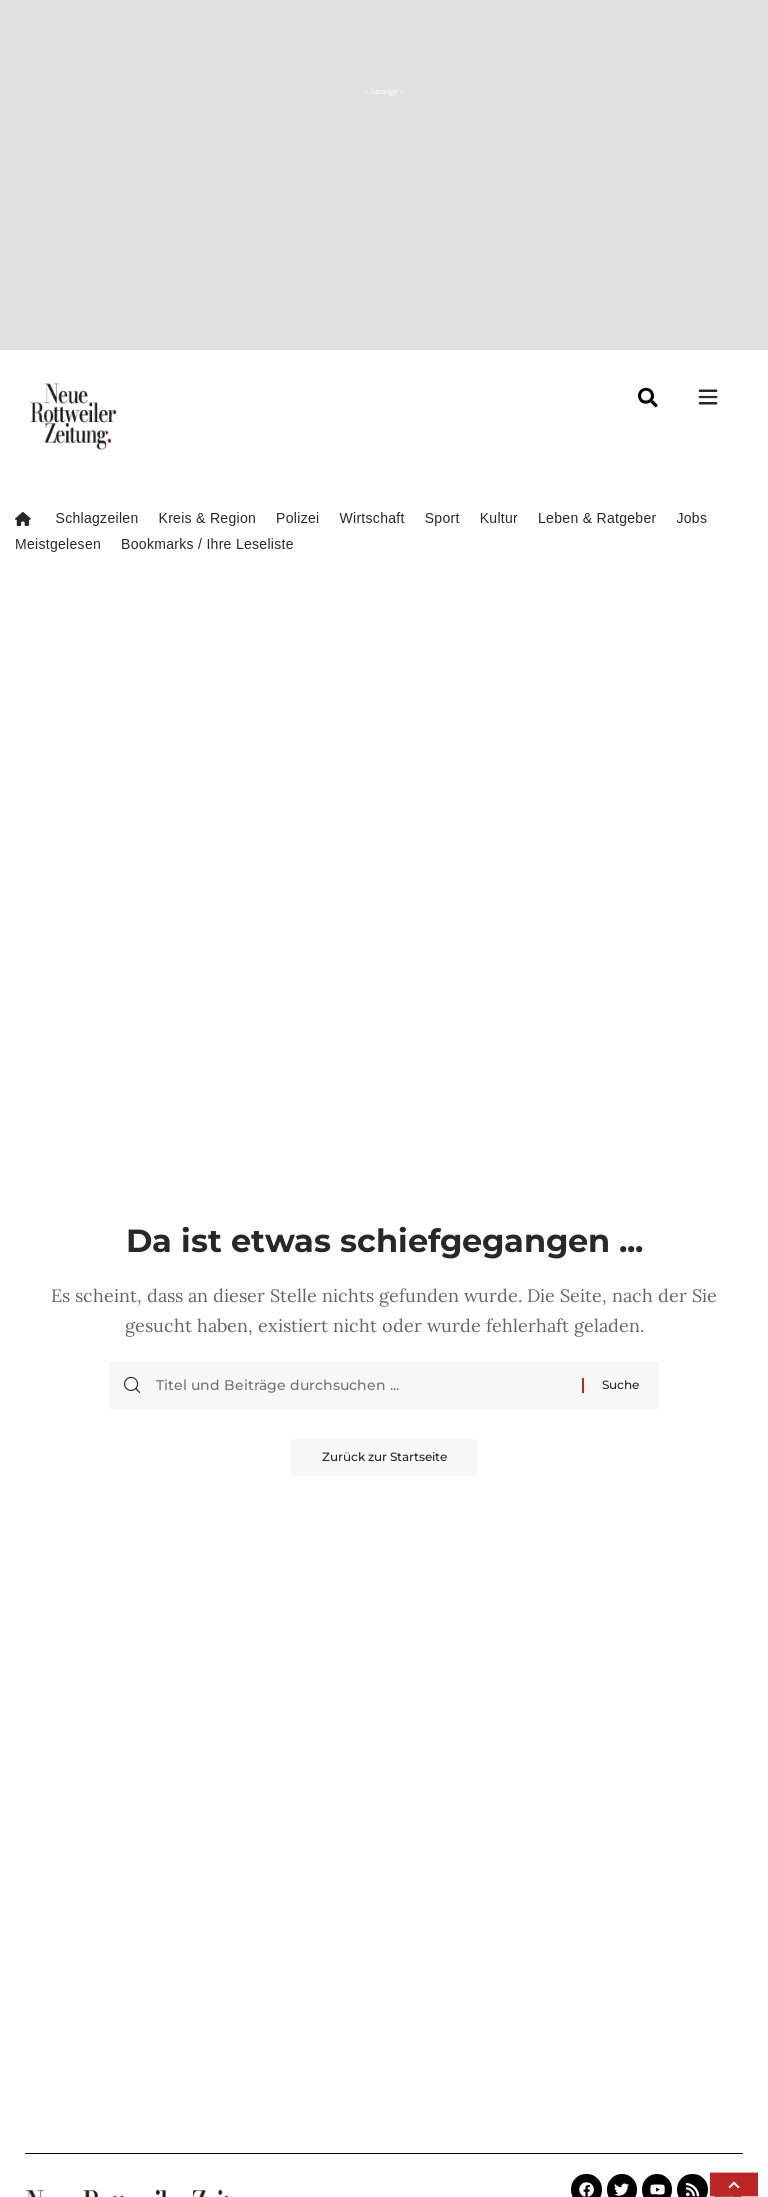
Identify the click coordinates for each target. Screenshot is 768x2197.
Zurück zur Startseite (384, 1458)
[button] (734, 2185)
